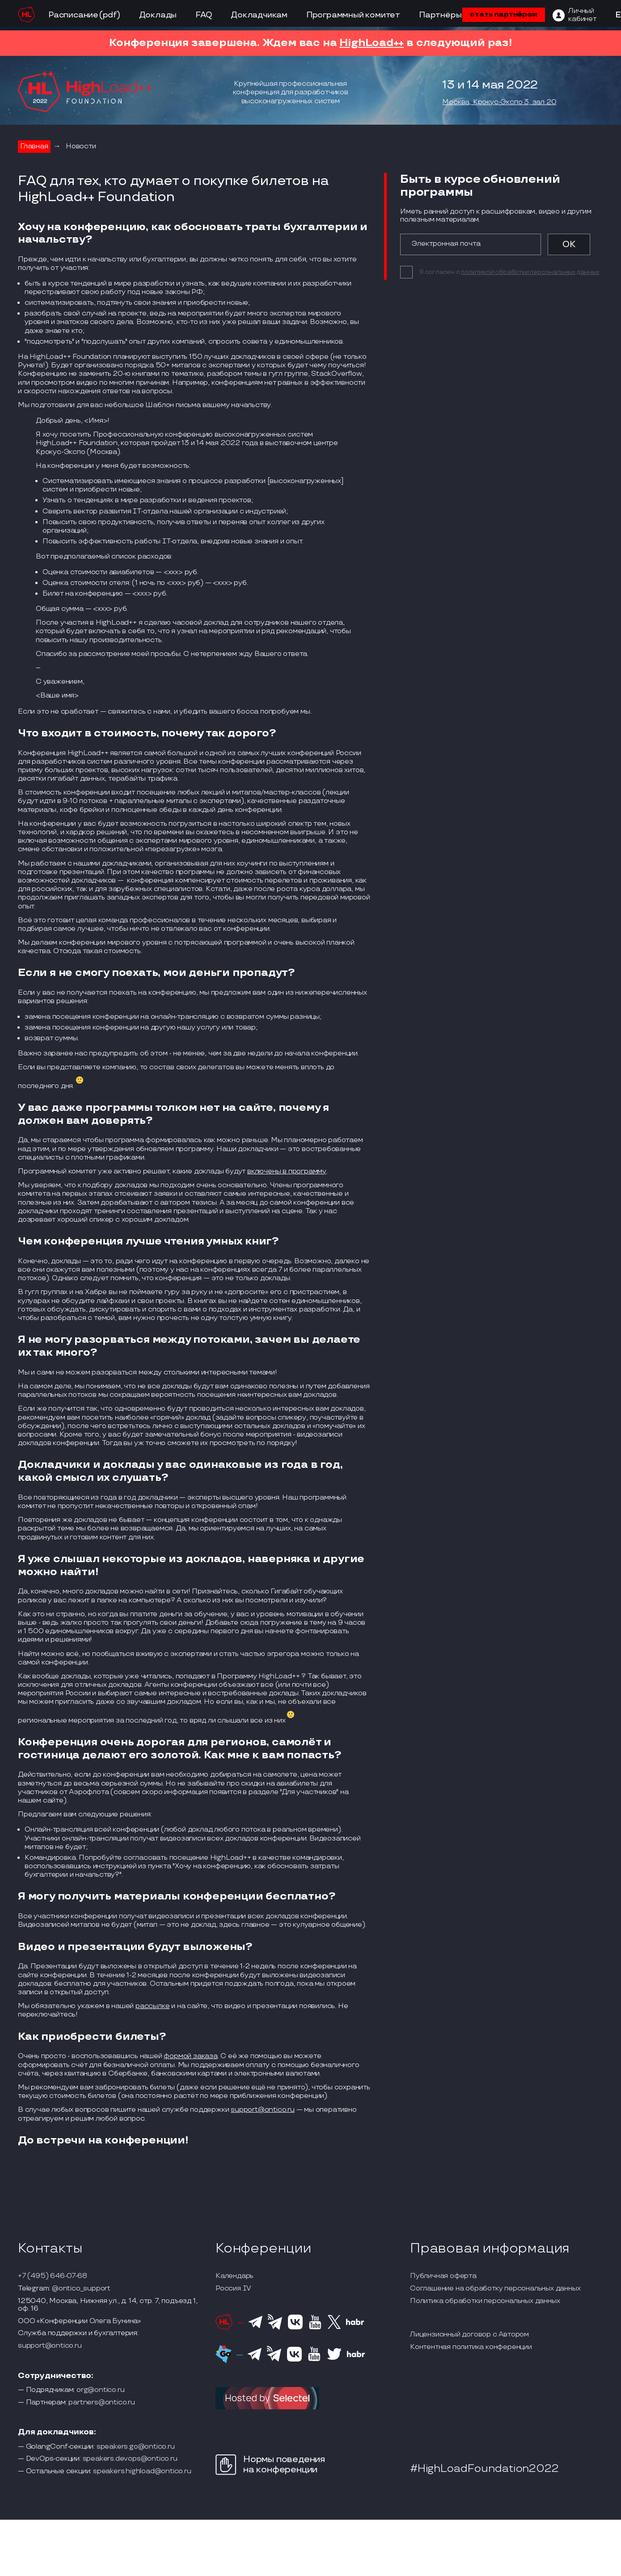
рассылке (152, 2006)
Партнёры (440, 15)
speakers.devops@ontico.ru (130, 2459)
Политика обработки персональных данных (485, 2301)
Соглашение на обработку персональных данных (495, 2289)
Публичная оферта (443, 2276)
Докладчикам (259, 15)
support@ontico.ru (263, 2109)
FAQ (203, 15)
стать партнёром (503, 14)
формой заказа (190, 2056)
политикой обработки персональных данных (530, 272)
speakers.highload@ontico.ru (142, 2471)
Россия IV (233, 2289)
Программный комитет (353, 15)
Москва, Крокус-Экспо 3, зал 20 (499, 102)
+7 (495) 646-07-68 (52, 2276)
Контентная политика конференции (471, 2347)
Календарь (234, 2276)
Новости (81, 146)
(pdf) (109, 15)
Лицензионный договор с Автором (469, 2335)
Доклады (158, 15)
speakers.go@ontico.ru (136, 2447)
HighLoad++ (371, 42)
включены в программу (286, 1171)
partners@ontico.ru (101, 2403)
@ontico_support (81, 2289)
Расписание (73, 15)
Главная (34, 146)
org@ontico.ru (100, 2390)
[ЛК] (574, 15)
